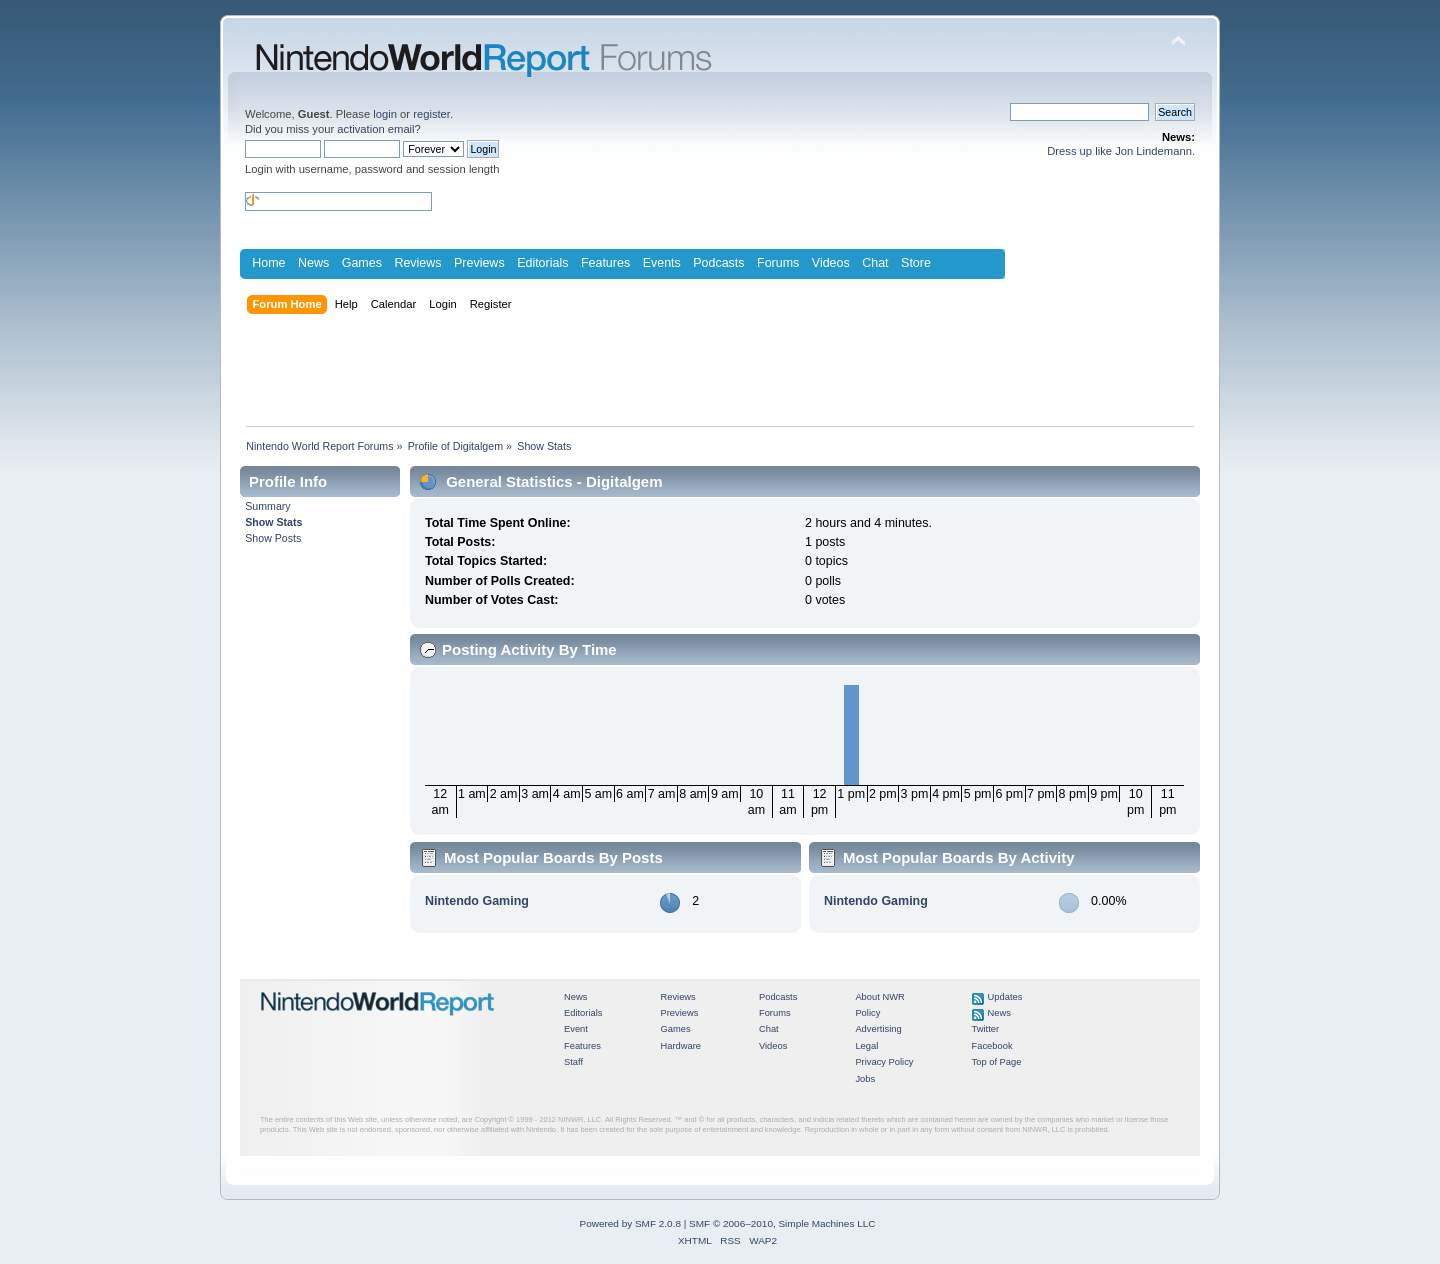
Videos (831, 263)
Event (576, 1029)
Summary (267, 506)
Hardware (680, 1046)
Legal (866, 1046)
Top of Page (997, 1062)
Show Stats (273, 522)
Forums (778, 263)
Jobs (865, 1079)
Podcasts (718, 263)
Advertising (878, 1029)
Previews (479, 263)
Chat (875, 263)
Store (916, 263)
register (431, 114)
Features (605, 263)
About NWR (879, 997)
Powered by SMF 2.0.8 (630, 1223)
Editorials (542, 263)
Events (662, 263)
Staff (573, 1062)
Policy (867, 1013)
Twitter (986, 1029)
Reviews (417, 263)
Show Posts (273, 538)
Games (362, 263)
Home (268, 263)
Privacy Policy (884, 1062)
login (385, 114)
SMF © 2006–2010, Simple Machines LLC (782, 1223)
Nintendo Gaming (477, 901)
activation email (375, 129)
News (313, 263)
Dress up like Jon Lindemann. (1121, 151)
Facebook (992, 1046)
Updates (1005, 997)
